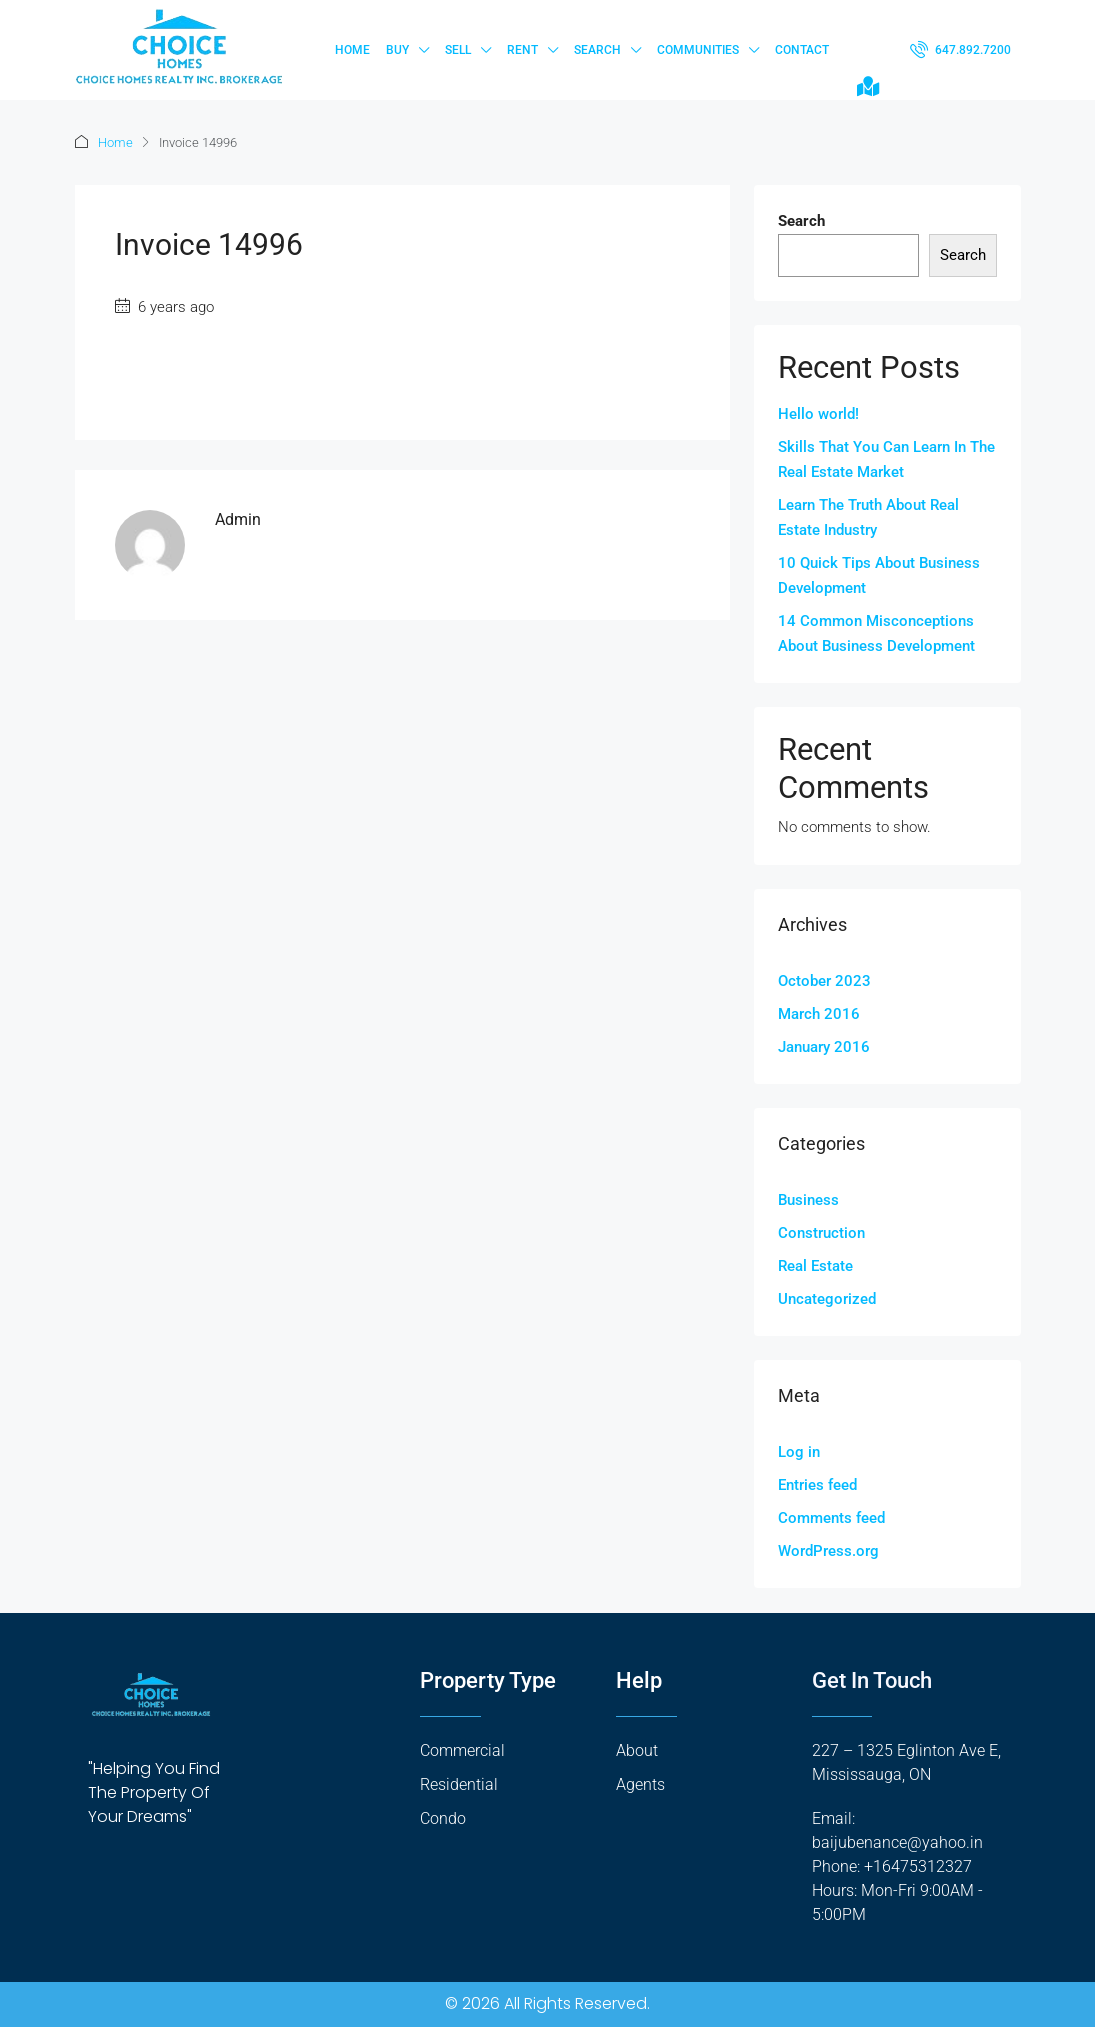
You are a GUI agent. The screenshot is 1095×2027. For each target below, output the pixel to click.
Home (352, 50)
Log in (799, 1452)
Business (808, 1200)
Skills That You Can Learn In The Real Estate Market (886, 459)
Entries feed (817, 1485)
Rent (522, 50)
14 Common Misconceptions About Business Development (876, 633)
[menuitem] (960, 50)
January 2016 (824, 1047)
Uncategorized (827, 1299)
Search (597, 50)
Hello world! (818, 414)
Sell (458, 50)
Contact (802, 50)
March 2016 (819, 1014)
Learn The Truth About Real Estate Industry (868, 517)
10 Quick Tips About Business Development (879, 575)
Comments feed (831, 1518)
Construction (821, 1233)
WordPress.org (828, 1551)
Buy (397, 50)
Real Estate (815, 1266)
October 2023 (824, 981)
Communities (698, 50)
